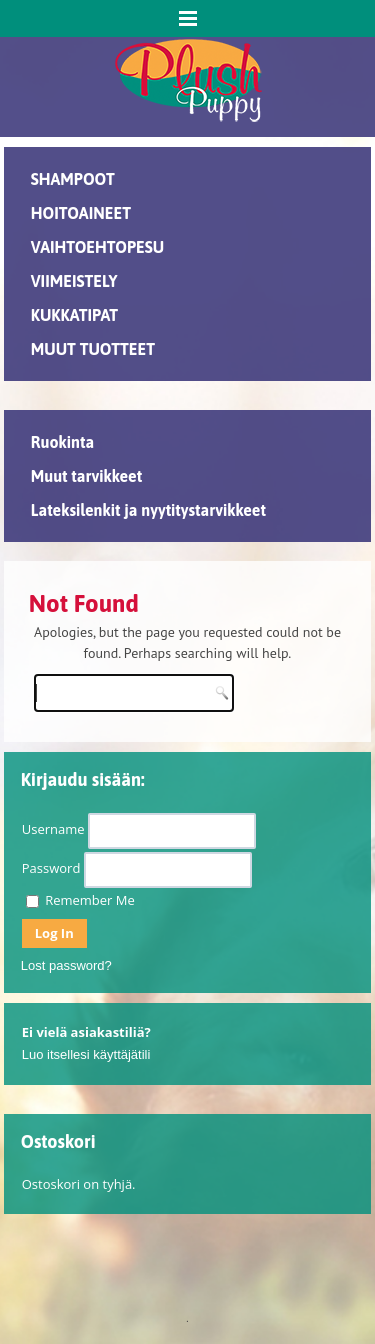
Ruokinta (62, 442)
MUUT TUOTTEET (93, 349)
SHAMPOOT (73, 179)
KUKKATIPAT (74, 315)
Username (53, 829)
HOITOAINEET (81, 213)
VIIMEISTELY (74, 281)
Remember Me (80, 900)
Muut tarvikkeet (86, 476)
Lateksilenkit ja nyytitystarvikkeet (148, 510)
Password (51, 868)
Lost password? (66, 965)
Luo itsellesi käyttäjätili (86, 1054)
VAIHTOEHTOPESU (98, 247)
